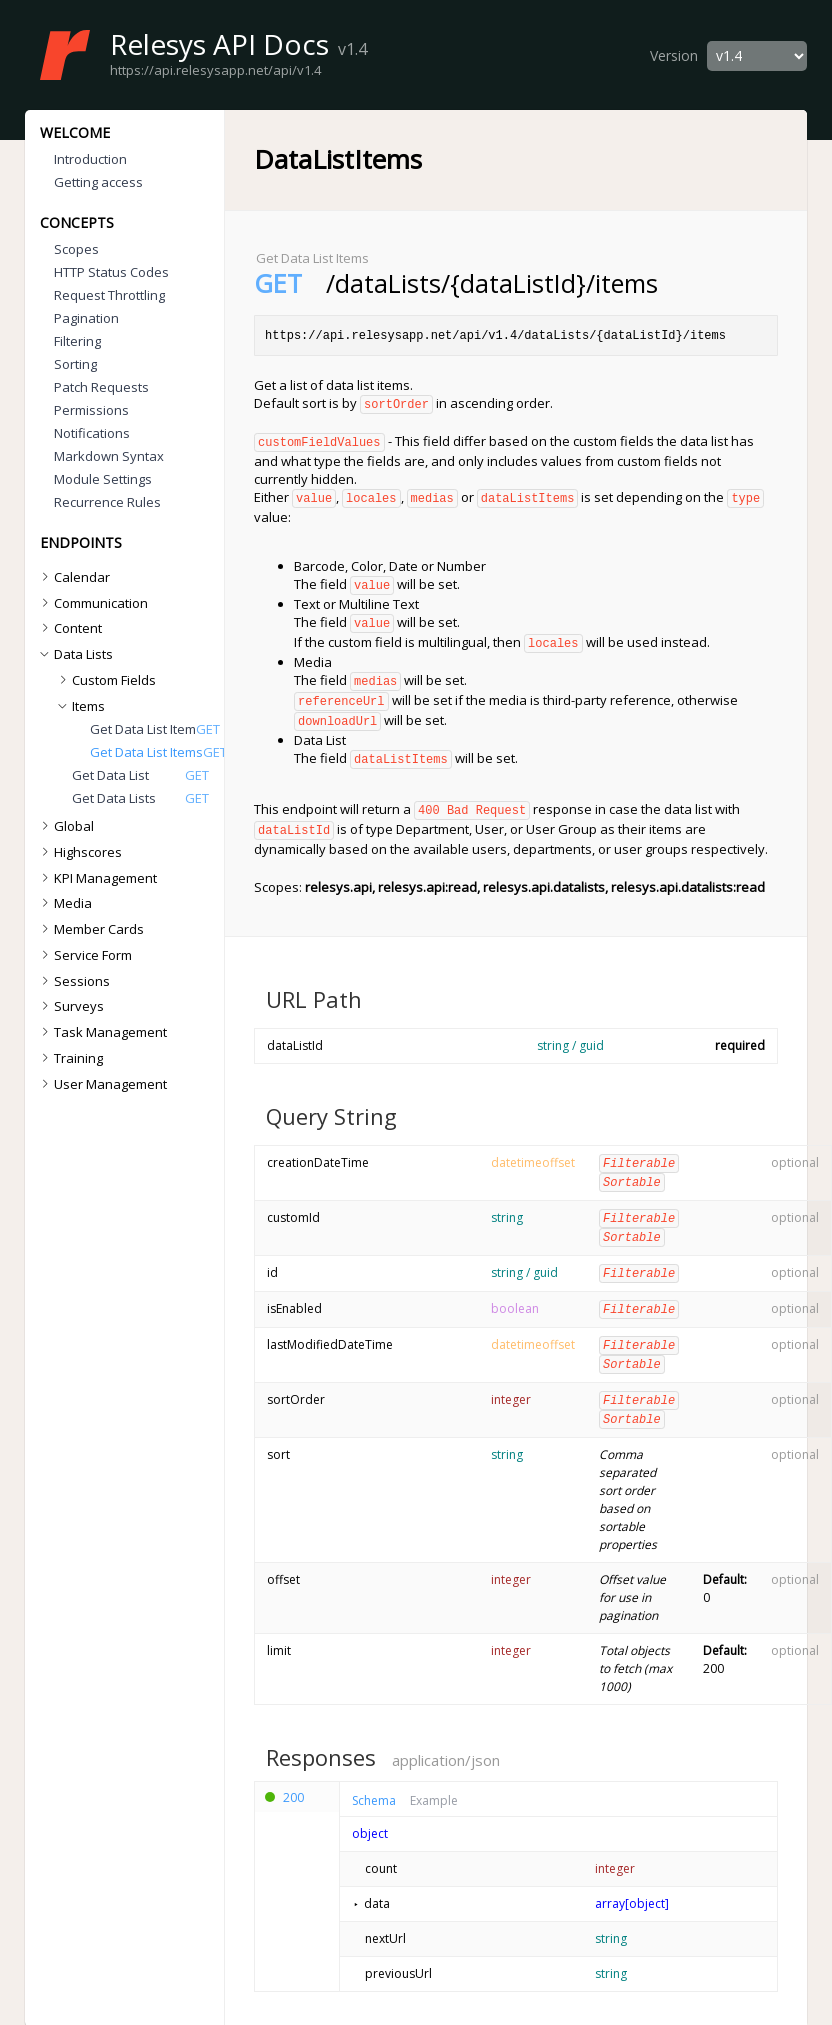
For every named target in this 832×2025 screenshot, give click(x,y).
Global (65, 826)
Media (64, 903)
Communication (92, 603)
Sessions (73, 981)
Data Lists (75, 654)
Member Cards (90, 929)
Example (434, 1779)
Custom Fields (105, 680)
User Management (101, 1084)
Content (69, 628)
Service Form (84, 955)
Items (80, 706)
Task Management (101, 1032)
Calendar (73, 577)
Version (674, 55)
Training (69, 1058)
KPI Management (96, 878)
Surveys (70, 1006)
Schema (374, 1779)
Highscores (79, 852)
